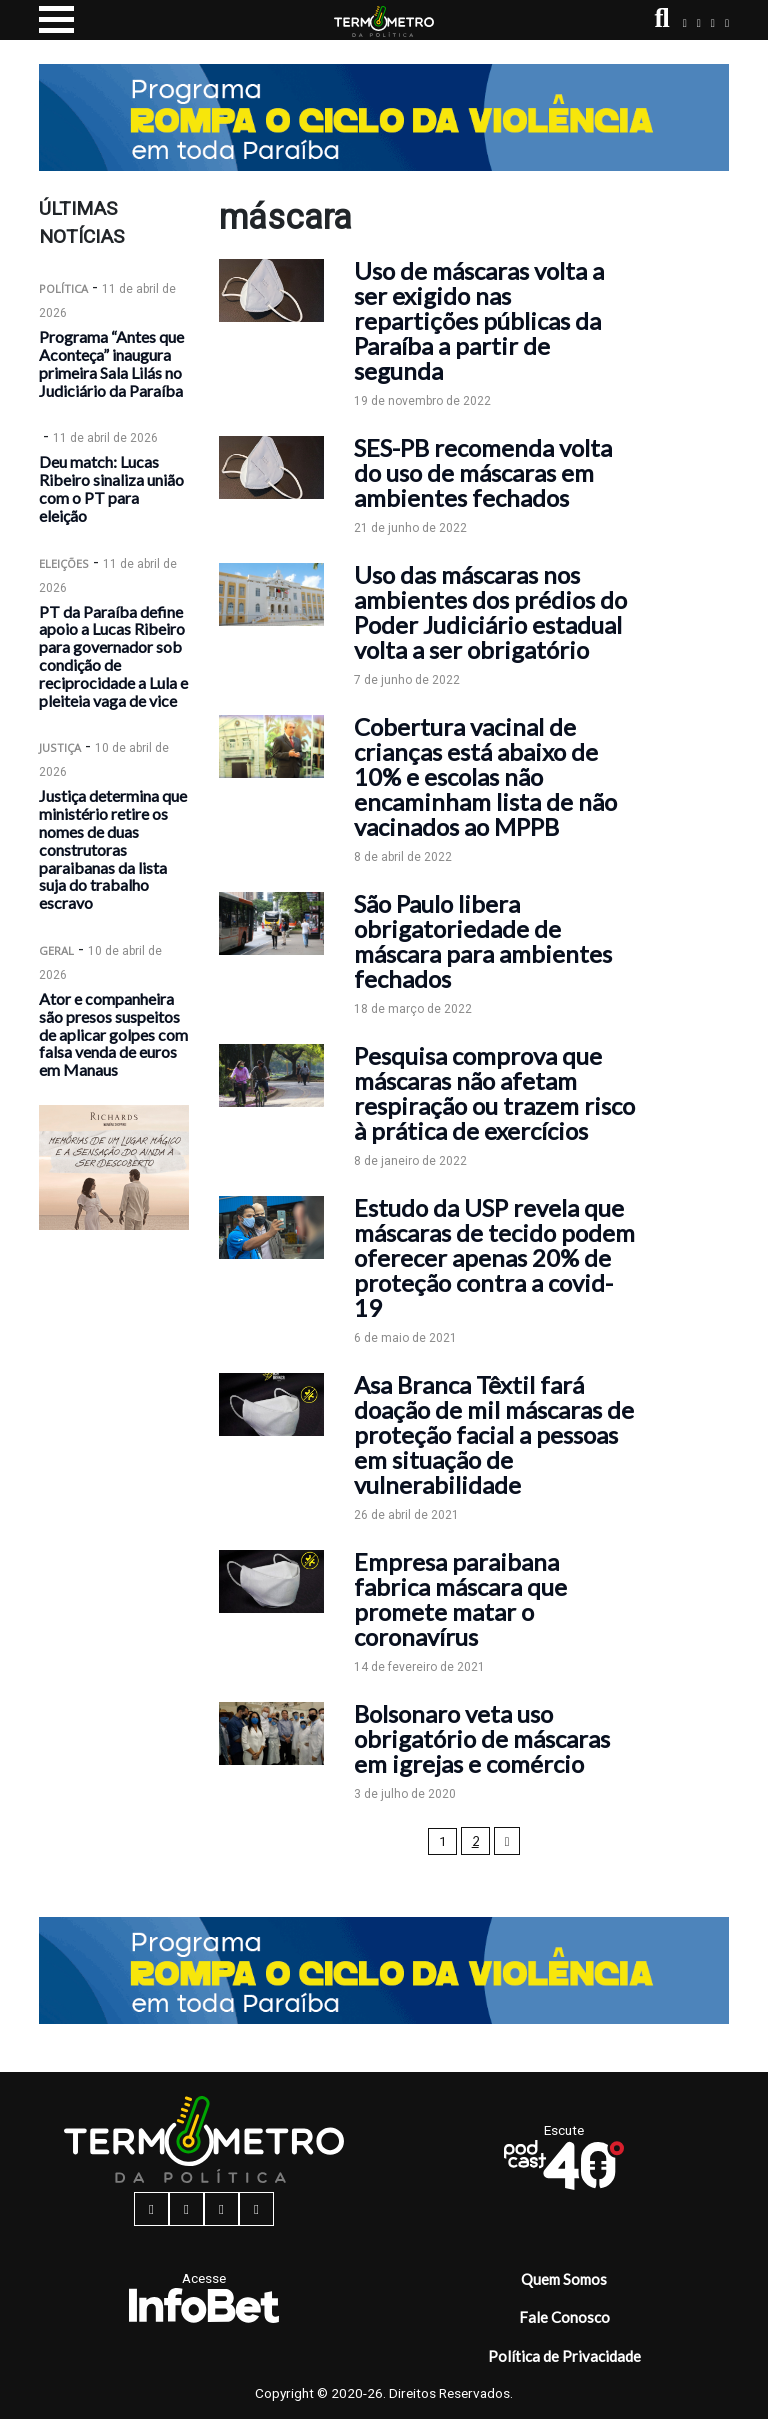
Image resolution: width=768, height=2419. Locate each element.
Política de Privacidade (564, 2356)
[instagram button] (699, 22)
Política (63, 288)
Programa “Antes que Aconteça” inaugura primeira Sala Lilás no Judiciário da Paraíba (111, 363)
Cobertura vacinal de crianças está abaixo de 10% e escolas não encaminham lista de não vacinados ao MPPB (485, 776)
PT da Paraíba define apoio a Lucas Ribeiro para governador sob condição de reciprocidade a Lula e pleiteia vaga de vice (113, 656)
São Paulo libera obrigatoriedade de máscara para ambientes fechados (483, 941)
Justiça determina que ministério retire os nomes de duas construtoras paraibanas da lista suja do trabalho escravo (113, 849)
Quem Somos (564, 2279)
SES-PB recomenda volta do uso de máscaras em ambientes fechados (483, 472)
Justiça (60, 747)
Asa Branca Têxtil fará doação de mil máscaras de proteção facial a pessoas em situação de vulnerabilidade (494, 1434)
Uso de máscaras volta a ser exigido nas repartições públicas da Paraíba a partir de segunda (479, 320)
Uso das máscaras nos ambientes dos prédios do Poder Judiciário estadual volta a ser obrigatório (490, 612)
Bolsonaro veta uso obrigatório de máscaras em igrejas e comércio (482, 1738)
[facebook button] (685, 22)
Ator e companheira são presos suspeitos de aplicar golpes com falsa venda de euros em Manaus (113, 1034)
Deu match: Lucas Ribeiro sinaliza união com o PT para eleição (111, 488)
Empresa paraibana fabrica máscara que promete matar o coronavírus (460, 1599)
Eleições (64, 563)
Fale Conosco (564, 2317)
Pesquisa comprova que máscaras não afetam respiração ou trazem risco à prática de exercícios (494, 1093)
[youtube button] (727, 22)
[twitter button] (713, 22)
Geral (56, 950)
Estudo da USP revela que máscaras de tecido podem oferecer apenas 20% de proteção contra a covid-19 (494, 1257)
